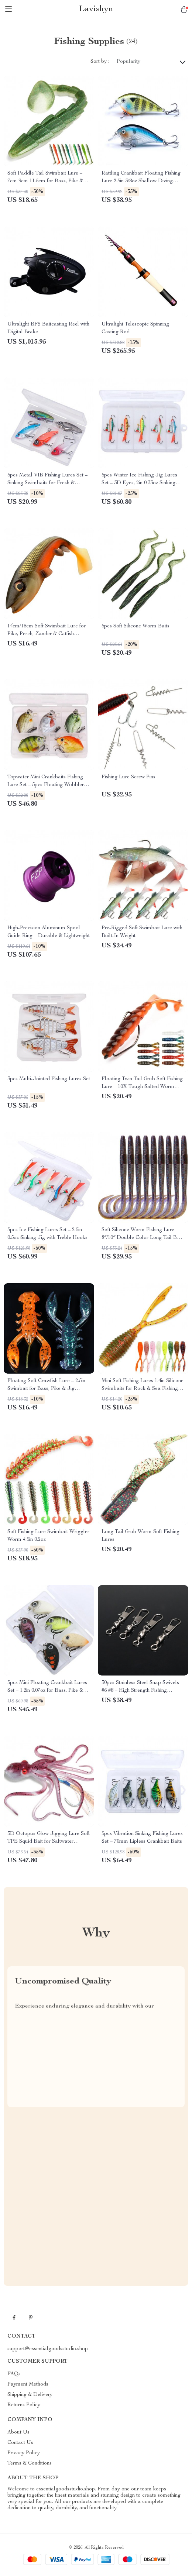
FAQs (14, 2374)
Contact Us (20, 2442)
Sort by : (99, 61)
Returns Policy (23, 2405)
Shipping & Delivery (29, 2394)
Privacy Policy (23, 2453)
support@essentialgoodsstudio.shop (47, 2349)
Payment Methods (27, 2384)
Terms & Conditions (29, 2463)
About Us (18, 2432)
